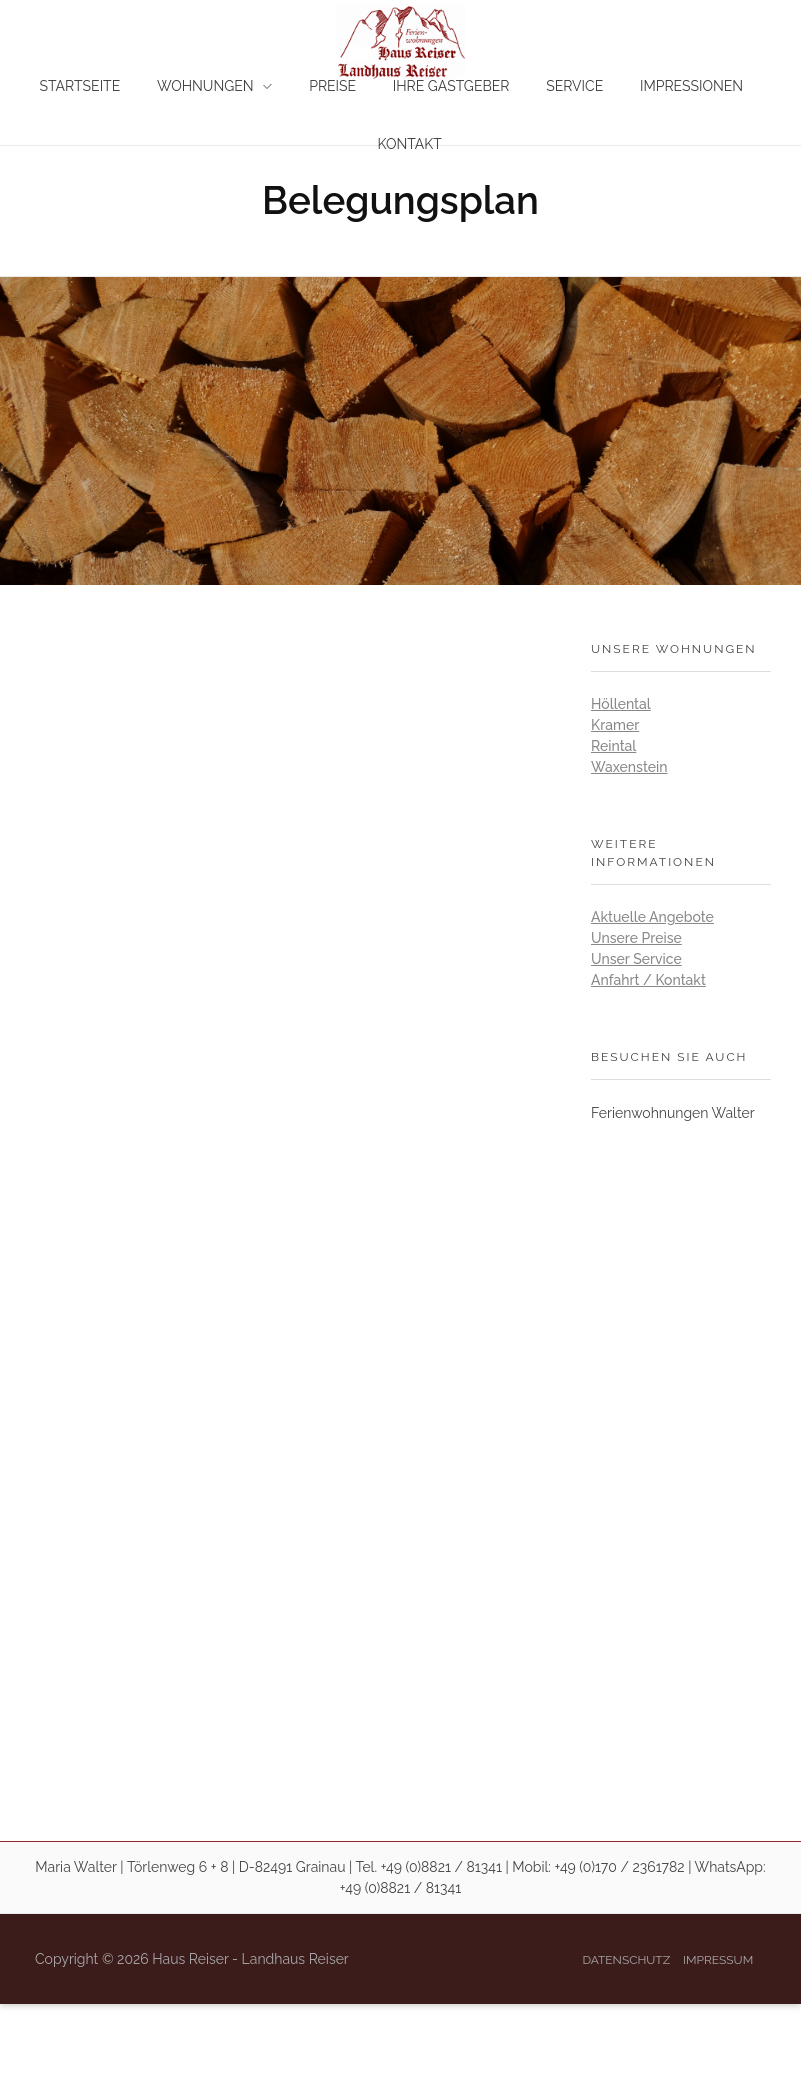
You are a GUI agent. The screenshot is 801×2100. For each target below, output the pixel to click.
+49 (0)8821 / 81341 (400, 1888)
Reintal (613, 746)
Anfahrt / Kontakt (648, 980)
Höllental (621, 704)
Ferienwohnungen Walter (673, 1113)
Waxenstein (629, 767)
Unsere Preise (636, 938)
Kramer (615, 725)
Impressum (718, 1960)
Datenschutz (626, 1960)
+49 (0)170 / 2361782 (620, 1867)
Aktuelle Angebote (652, 917)
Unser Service (636, 959)
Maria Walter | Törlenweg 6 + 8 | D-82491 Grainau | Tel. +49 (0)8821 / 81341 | (271, 1867)
